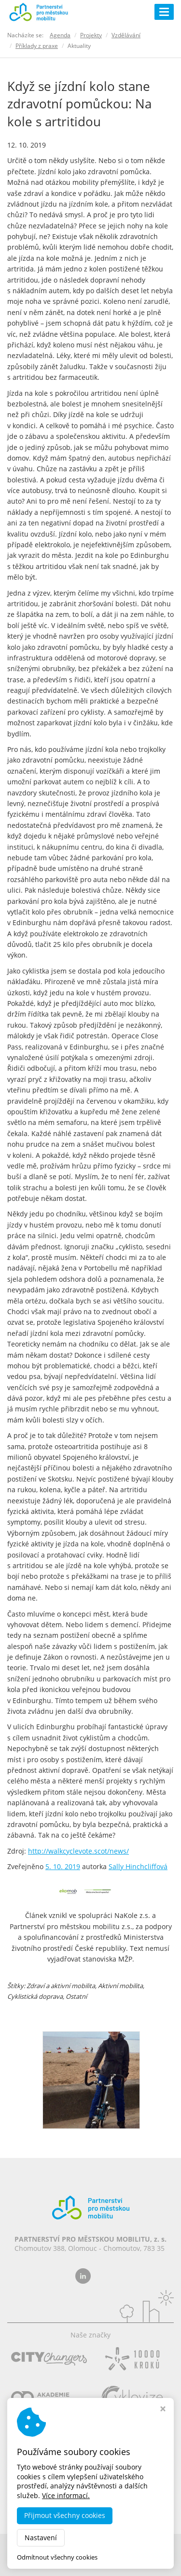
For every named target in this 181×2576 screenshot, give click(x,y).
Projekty (91, 35)
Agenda (60, 35)
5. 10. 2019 (62, 1866)
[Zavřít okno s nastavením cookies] (163, 2410)
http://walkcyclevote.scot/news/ (78, 1851)
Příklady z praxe (36, 46)
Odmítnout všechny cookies (57, 2557)
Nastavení (41, 2537)
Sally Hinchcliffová (138, 1866)
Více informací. (66, 2495)
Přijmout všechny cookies (64, 2515)
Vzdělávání (125, 35)
